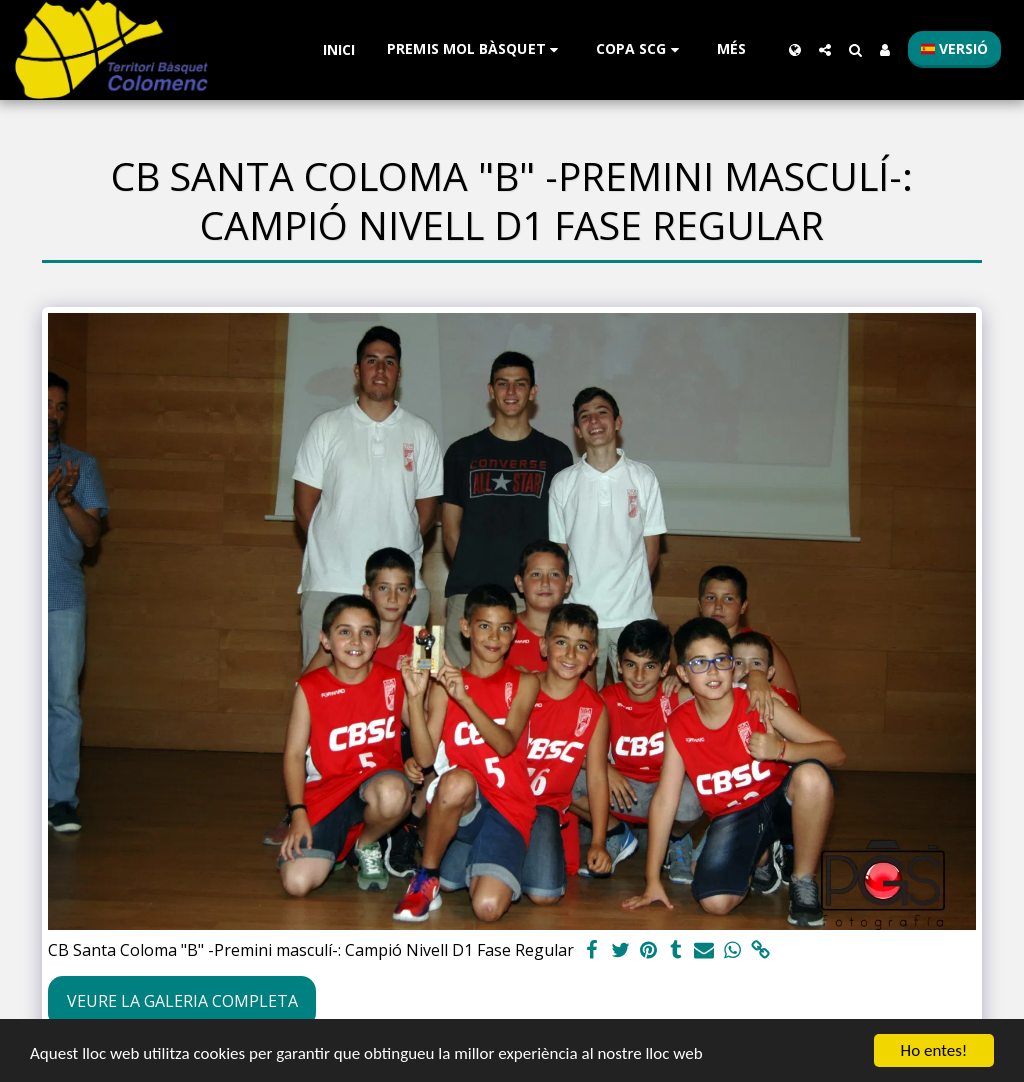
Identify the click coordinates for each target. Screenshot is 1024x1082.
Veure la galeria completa (182, 1001)
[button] (475, 49)
